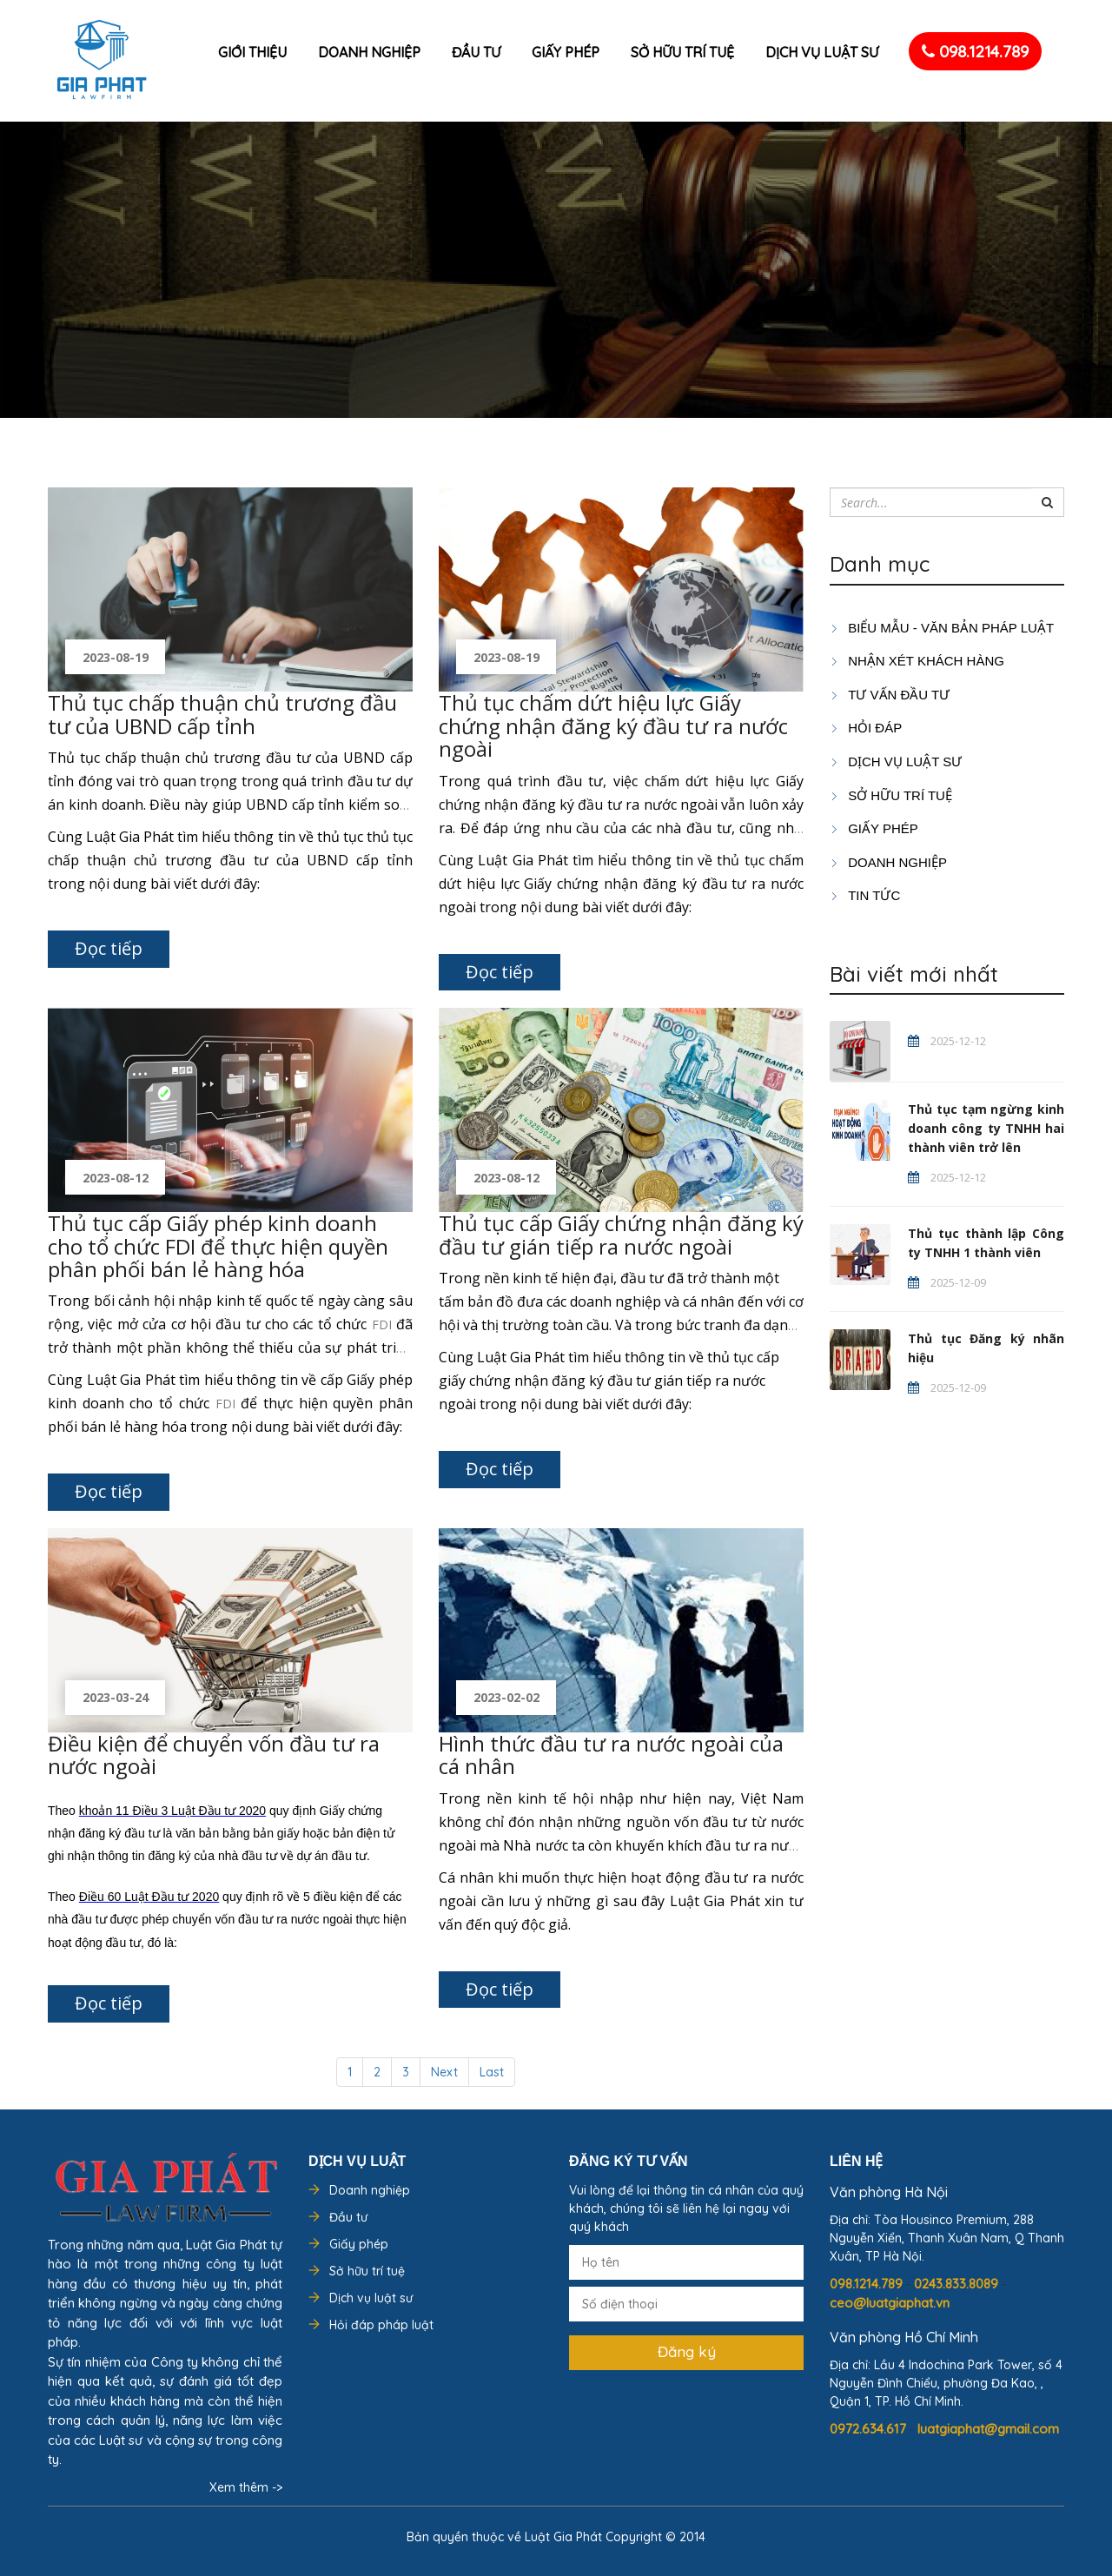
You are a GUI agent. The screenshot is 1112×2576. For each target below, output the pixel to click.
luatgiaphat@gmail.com (988, 2428)
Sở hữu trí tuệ (682, 52)
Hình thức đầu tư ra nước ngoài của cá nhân (611, 1754)
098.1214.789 (975, 51)
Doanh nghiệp (369, 52)
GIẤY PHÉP (874, 828)
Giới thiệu (252, 52)
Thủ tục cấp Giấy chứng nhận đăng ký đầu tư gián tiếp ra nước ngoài (621, 1234)
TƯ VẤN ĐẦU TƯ (890, 694)
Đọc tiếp (108, 948)
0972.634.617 (870, 2428)
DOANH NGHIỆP (888, 862)
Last (492, 2072)
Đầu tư (476, 52)
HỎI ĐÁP (866, 727)
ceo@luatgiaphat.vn (890, 2303)
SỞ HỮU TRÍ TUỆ (891, 795)
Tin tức (865, 895)
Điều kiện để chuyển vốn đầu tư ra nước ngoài (214, 1754)
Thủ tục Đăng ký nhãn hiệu (986, 1348)
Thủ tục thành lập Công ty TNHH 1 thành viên (986, 1243)
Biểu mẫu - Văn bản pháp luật (942, 627)
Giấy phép (565, 52)
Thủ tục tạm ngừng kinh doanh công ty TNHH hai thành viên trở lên (986, 1128)
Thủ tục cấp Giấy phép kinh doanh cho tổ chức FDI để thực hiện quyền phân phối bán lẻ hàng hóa (218, 1246)
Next (444, 2072)
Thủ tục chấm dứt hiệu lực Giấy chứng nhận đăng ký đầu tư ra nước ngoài (613, 725)
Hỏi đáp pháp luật (381, 2325)
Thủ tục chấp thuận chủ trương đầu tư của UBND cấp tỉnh (222, 713)
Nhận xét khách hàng (917, 660)
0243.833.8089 (958, 2283)
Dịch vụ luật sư (821, 52)
